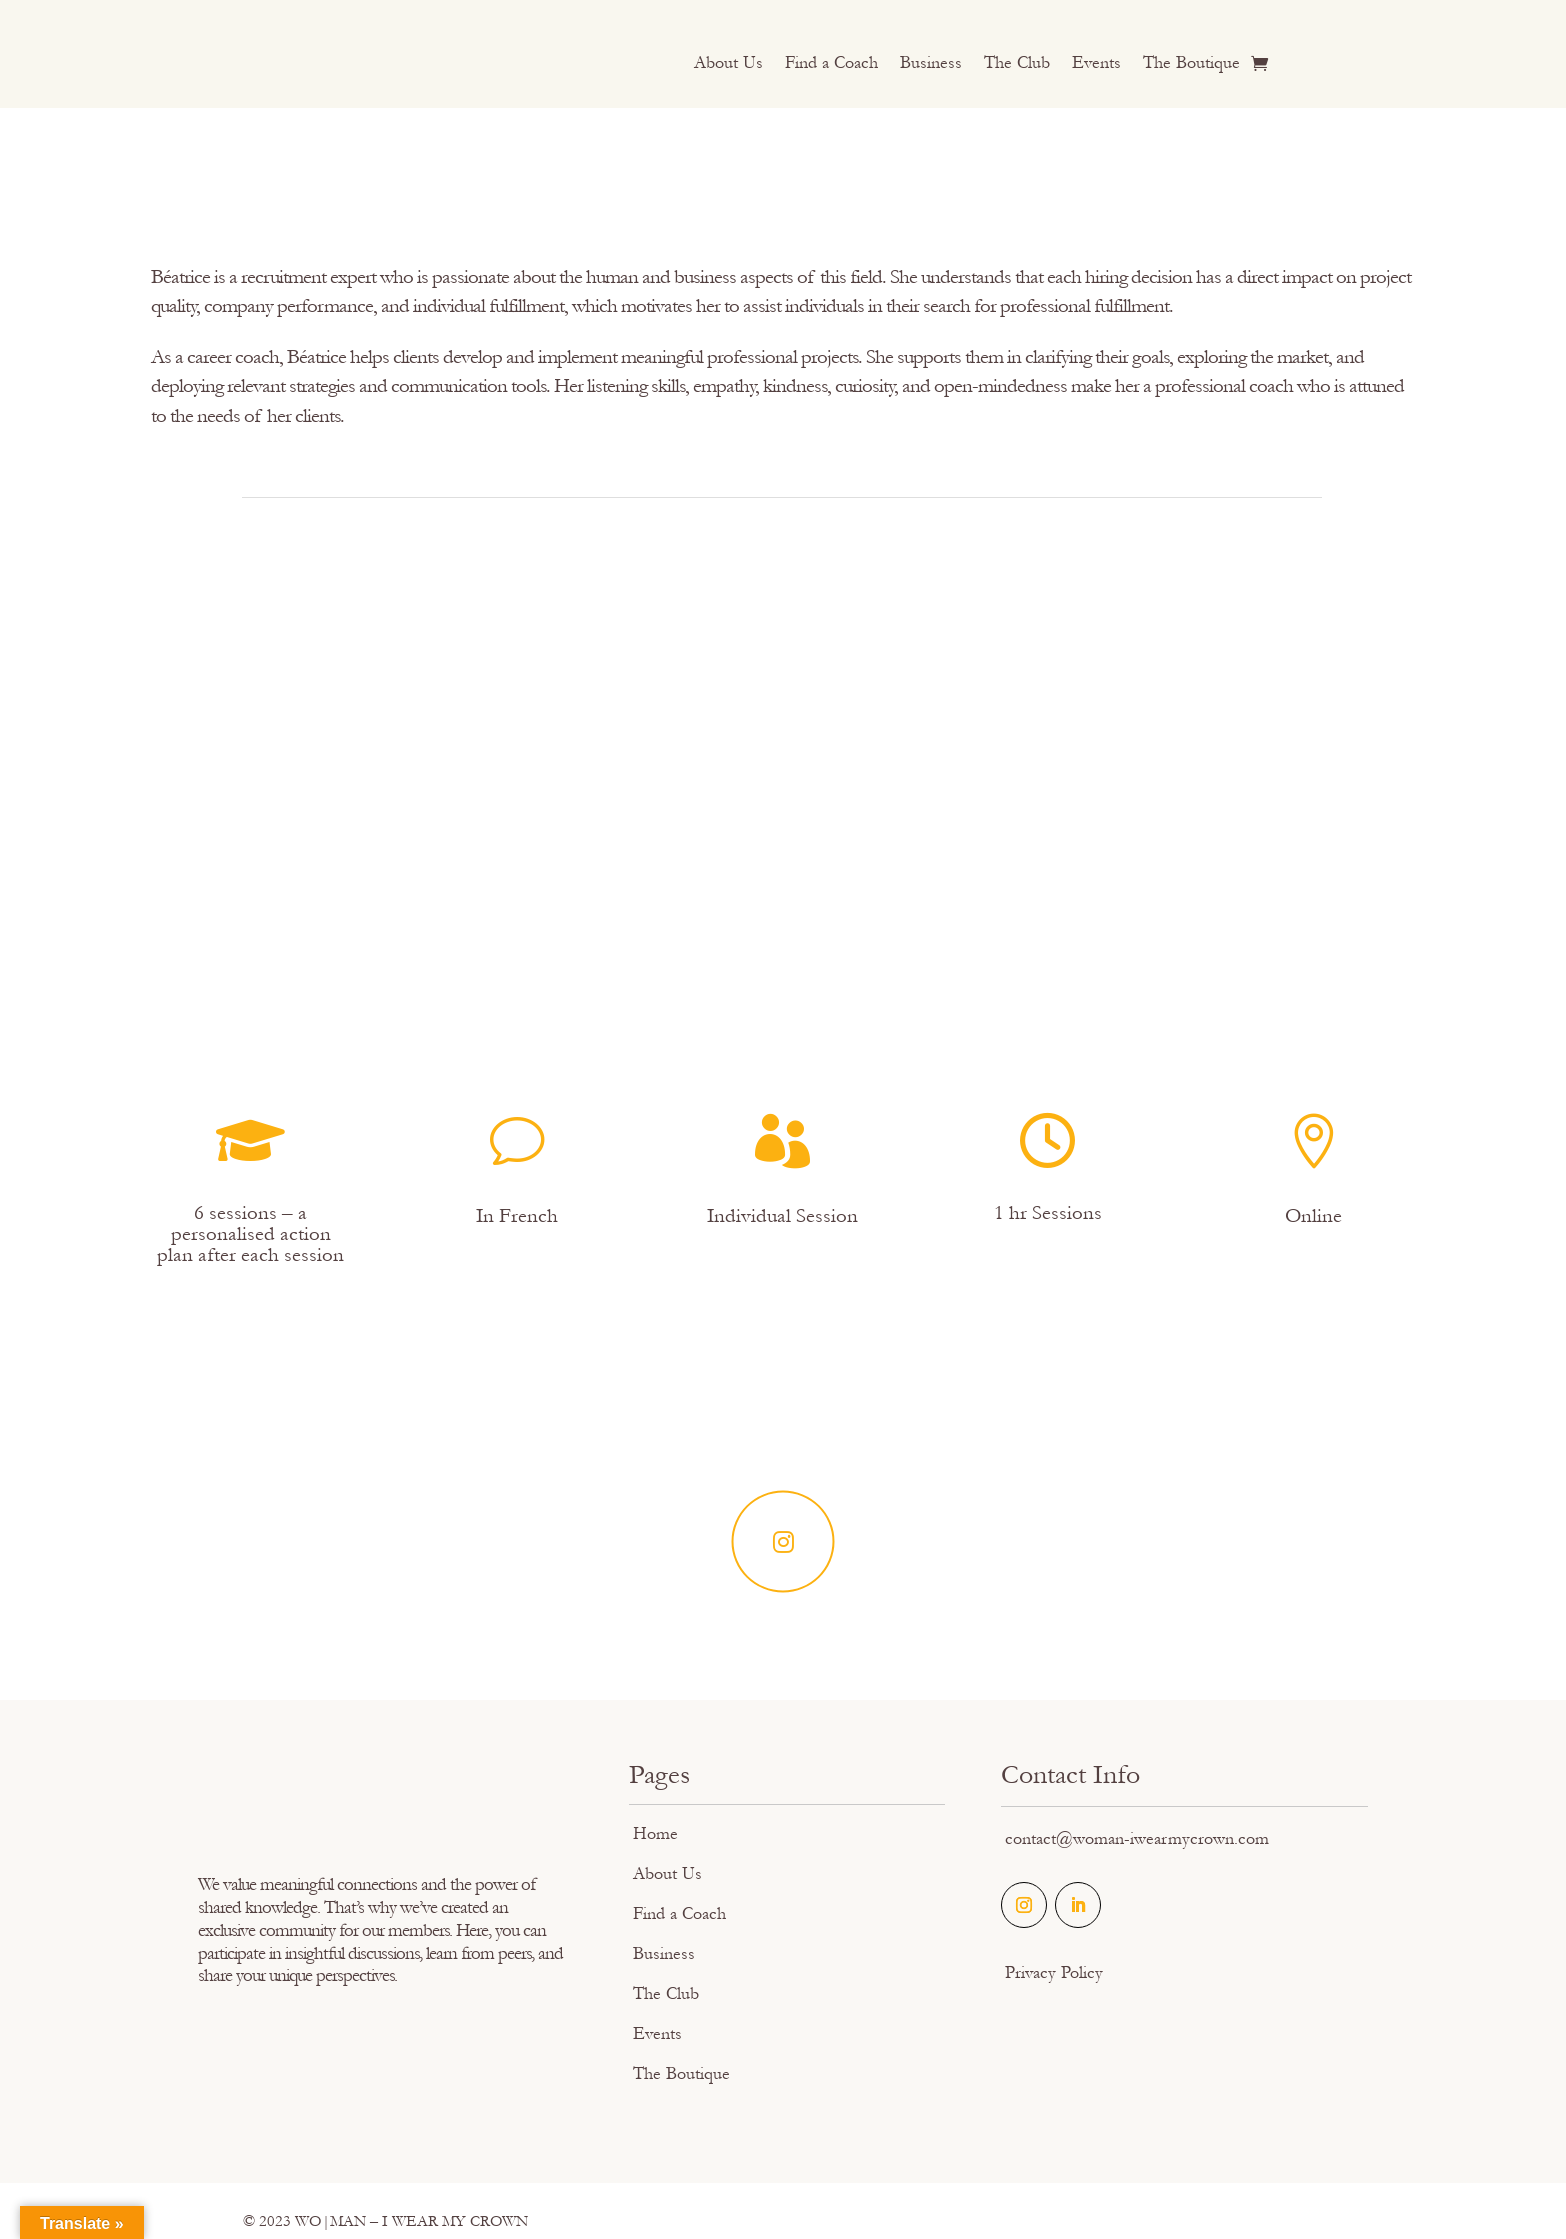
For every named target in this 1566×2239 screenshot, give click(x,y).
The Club (1017, 64)
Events (1096, 64)
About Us (728, 64)
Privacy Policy (1054, 1972)
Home (655, 1833)
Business (931, 64)
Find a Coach (831, 64)
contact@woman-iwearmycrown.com (1137, 1838)
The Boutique (1191, 64)
